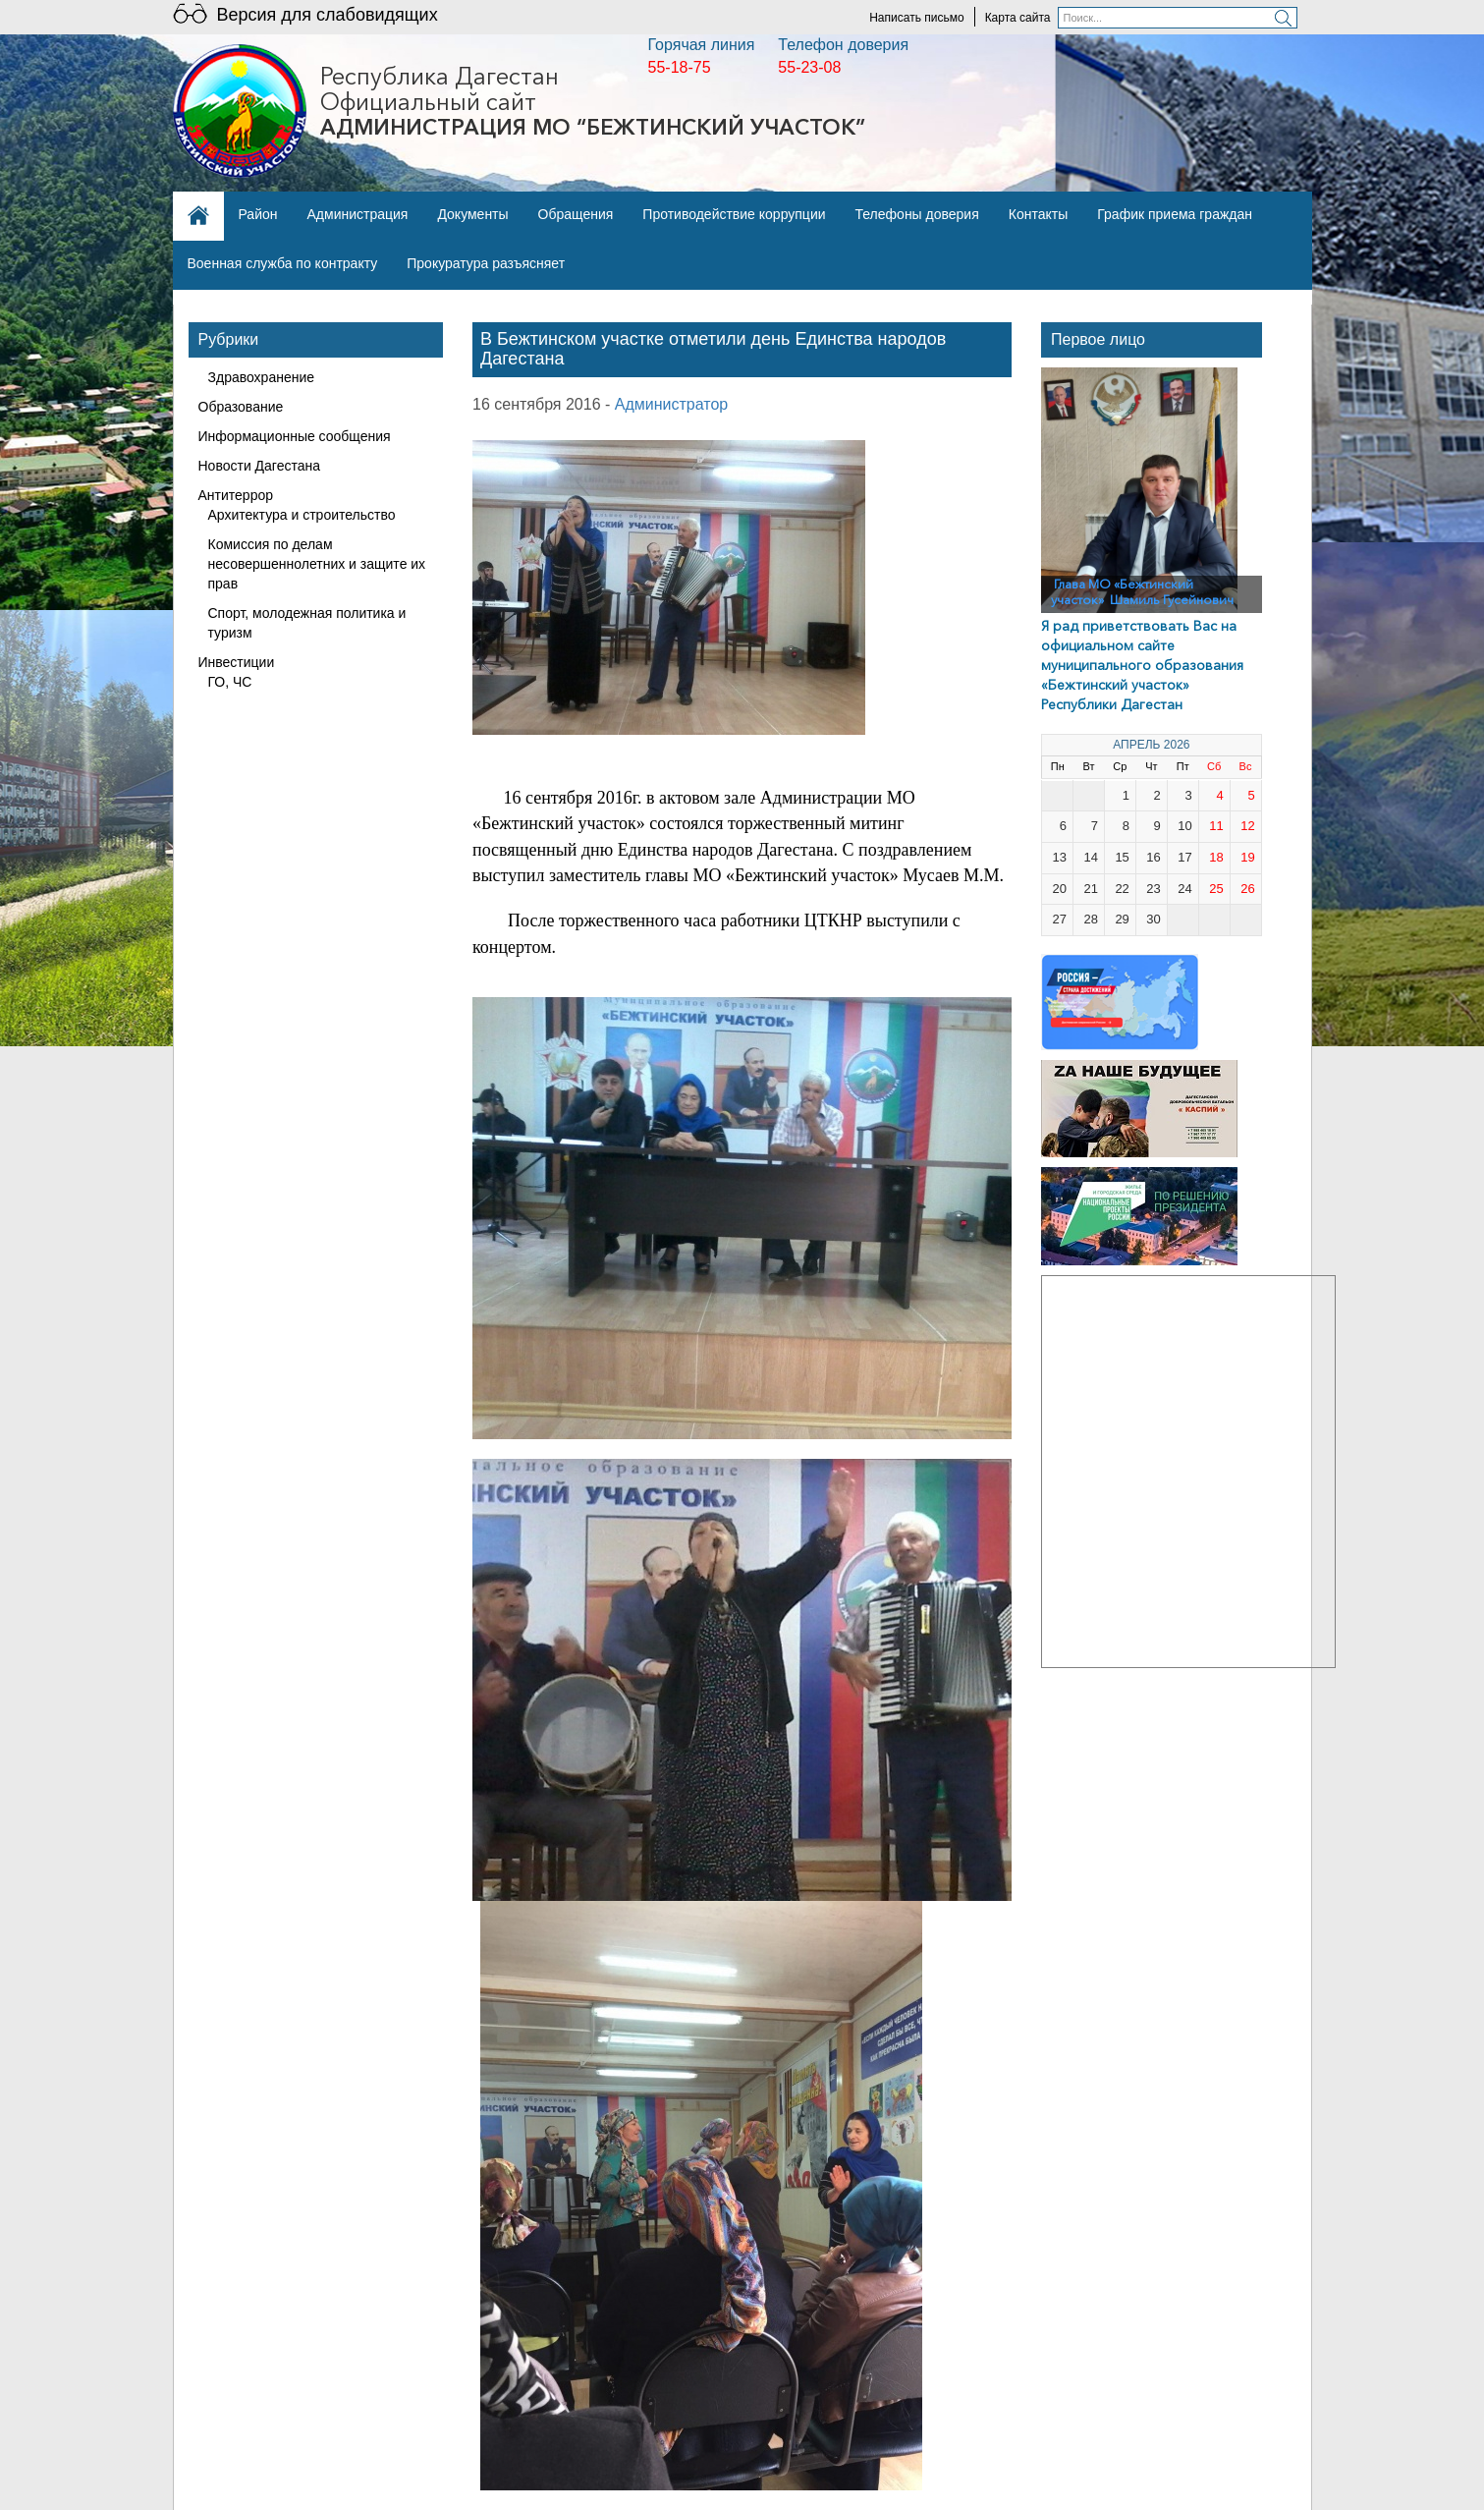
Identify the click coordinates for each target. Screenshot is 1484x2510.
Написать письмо (916, 18)
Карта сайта (1018, 18)
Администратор (671, 404)
